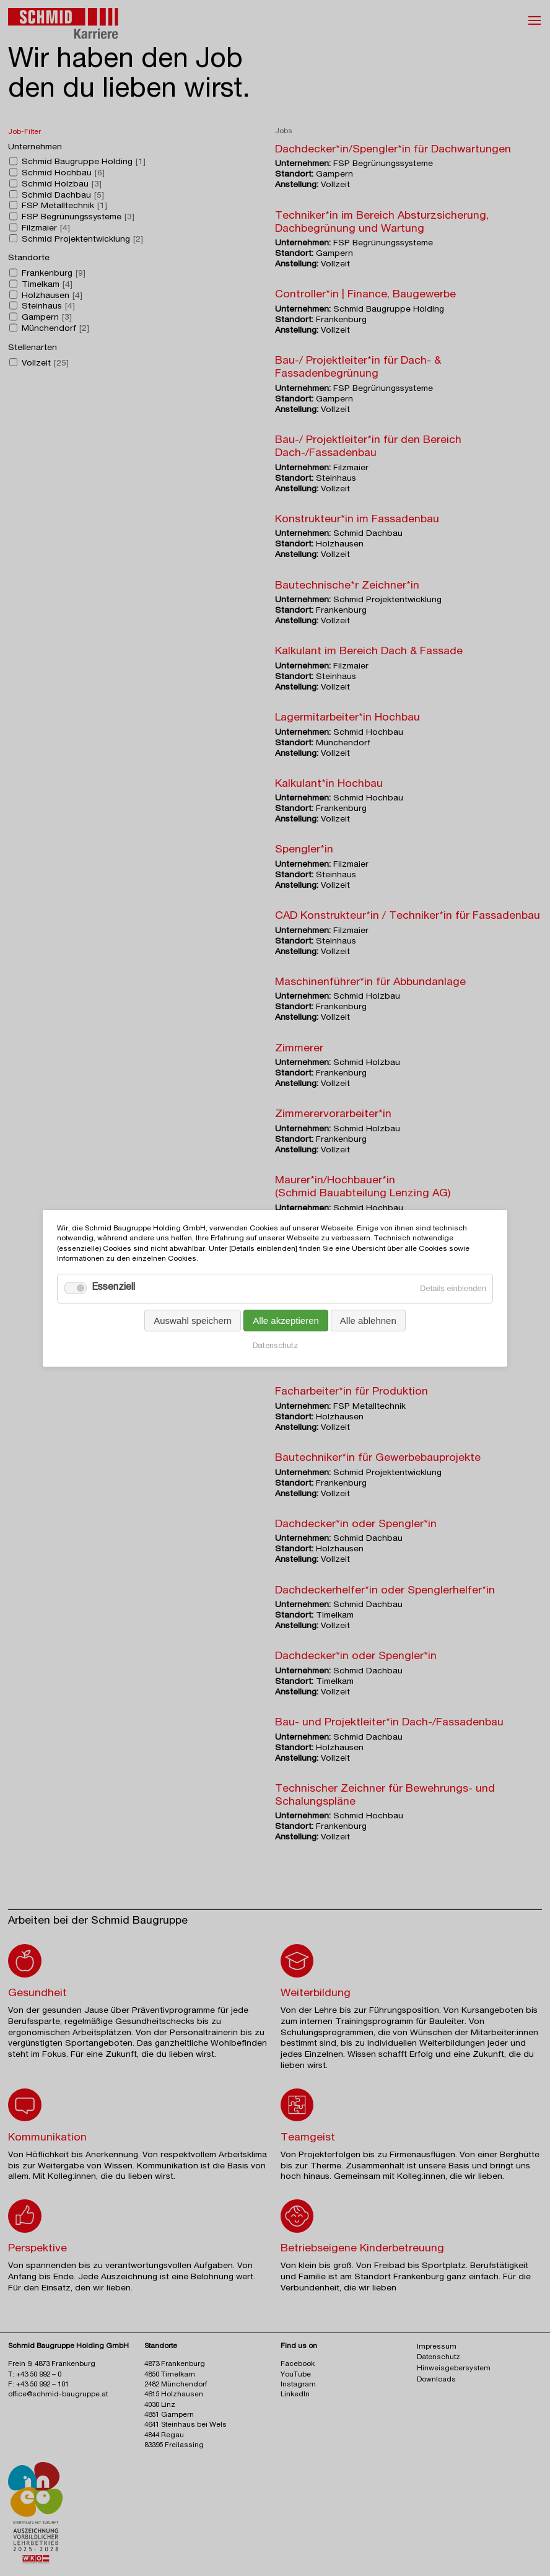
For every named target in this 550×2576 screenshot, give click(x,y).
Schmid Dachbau (63, 195)
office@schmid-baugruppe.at (58, 2394)
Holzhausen (52, 295)
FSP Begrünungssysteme (78, 217)
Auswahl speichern (193, 1320)
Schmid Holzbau (62, 184)
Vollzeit (45, 363)
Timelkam (47, 285)
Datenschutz (275, 1346)
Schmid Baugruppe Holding (84, 162)
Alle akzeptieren (286, 1320)
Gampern (47, 317)
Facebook (298, 2364)
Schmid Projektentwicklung (82, 239)
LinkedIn (295, 2394)
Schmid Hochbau (63, 173)
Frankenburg (53, 273)
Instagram (298, 2384)
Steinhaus (48, 306)
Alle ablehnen (368, 1320)
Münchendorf (55, 329)
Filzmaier (46, 228)
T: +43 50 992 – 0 (34, 2375)
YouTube (296, 2375)
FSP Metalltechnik (64, 206)
